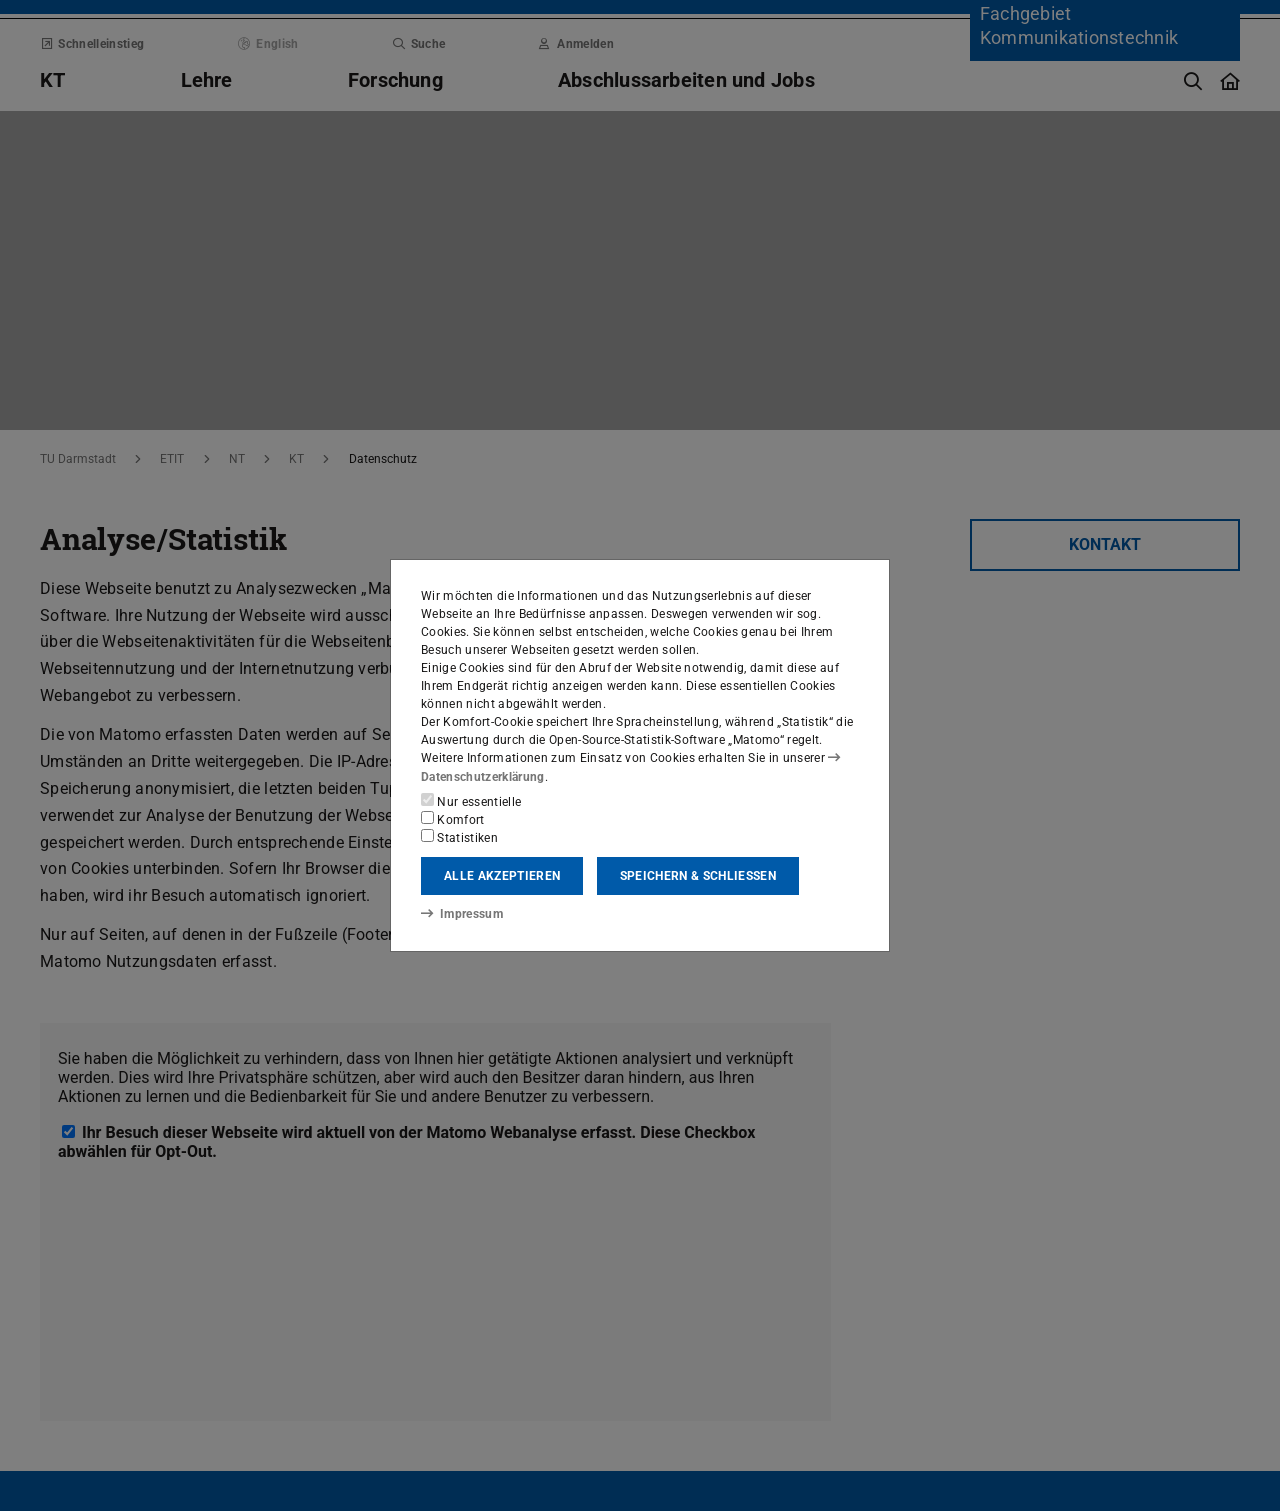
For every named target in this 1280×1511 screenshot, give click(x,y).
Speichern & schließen (698, 876)
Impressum (461, 914)
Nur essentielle (471, 801)
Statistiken (459, 837)
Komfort (453, 819)
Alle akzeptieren (502, 876)
